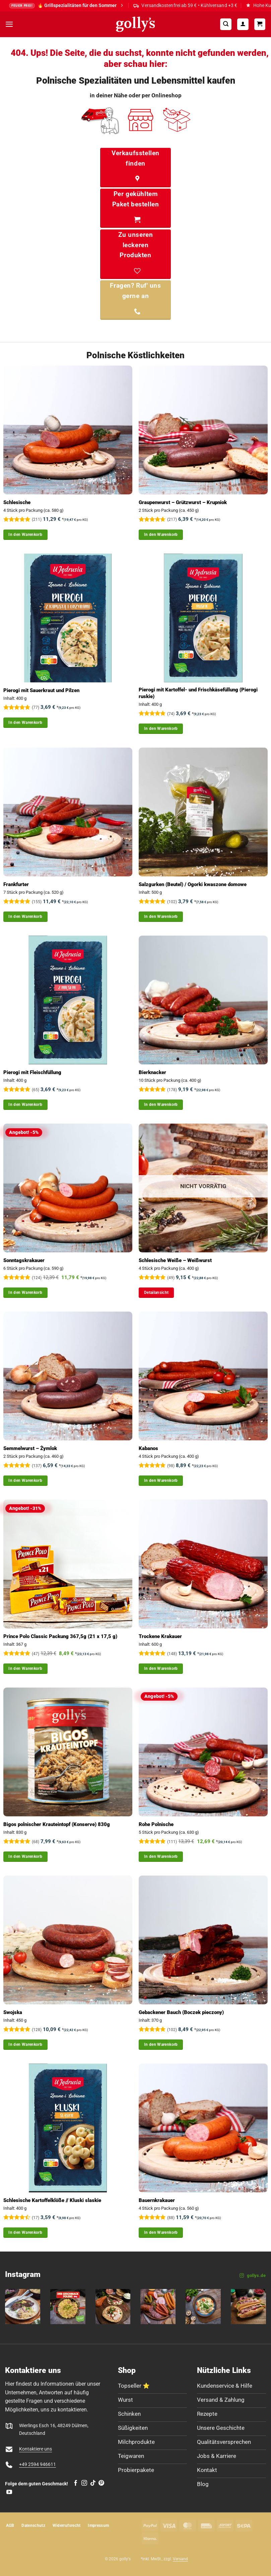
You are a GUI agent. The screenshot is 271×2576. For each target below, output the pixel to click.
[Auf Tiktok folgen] (93, 2483)
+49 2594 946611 (37, 2464)
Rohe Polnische (156, 1824)
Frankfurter (16, 884)
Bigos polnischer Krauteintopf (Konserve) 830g (56, 1824)
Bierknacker (152, 1072)
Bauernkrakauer (157, 2200)
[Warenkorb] (260, 24)
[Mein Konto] (243, 24)
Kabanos (148, 1448)
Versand (180, 2559)
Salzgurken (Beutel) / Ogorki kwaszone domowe (193, 884)
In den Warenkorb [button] (25, 534)
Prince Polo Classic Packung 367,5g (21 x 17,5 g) (60, 1636)
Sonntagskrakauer (24, 1260)
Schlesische (16, 502)
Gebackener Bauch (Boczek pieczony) (181, 2012)
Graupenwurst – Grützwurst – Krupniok (183, 502)
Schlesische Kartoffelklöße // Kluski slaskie (52, 2200)
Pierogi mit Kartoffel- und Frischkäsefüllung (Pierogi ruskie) (198, 693)
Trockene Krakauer (160, 1636)
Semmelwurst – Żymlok (30, 1448)
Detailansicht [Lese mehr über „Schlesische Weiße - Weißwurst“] (156, 1292)
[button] (9, 24)
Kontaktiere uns (35, 2449)
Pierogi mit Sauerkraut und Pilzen (41, 690)
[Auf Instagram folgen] (84, 2483)
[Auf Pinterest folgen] (101, 2483)
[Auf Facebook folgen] (75, 2483)
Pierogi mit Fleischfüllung (32, 1072)
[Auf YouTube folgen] (9, 2492)
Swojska (12, 2012)
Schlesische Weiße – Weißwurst (175, 1260)
